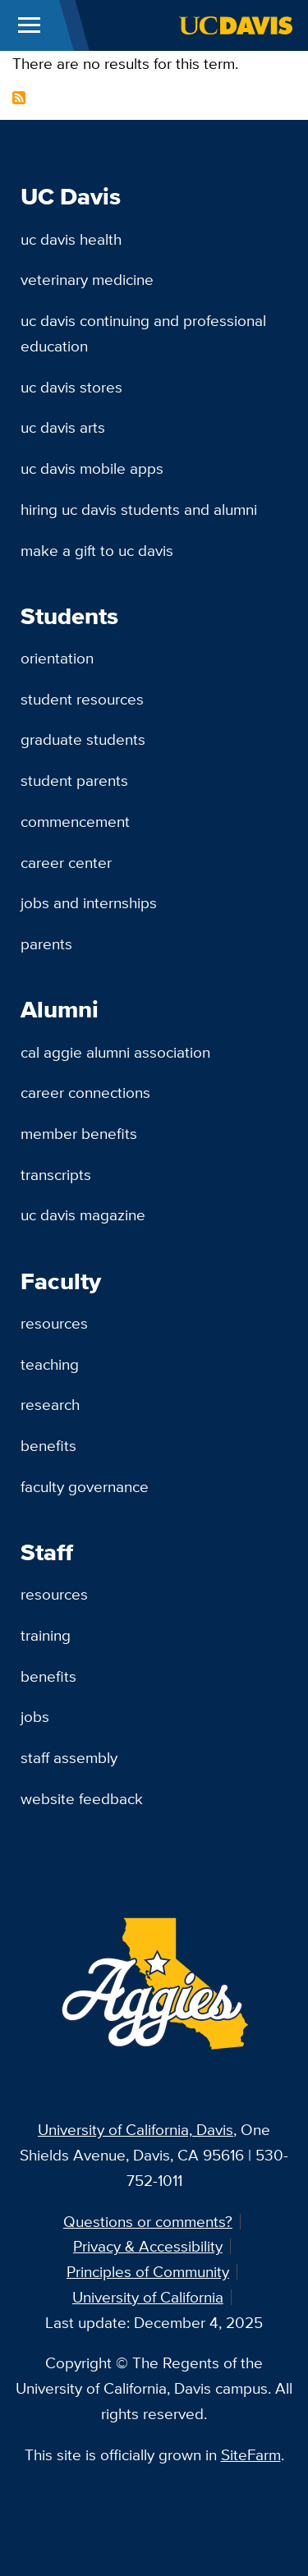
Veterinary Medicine (87, 279)
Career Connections (85, 1092)
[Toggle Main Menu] (29, 25)
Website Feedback (82, 1798)
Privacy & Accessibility (148, 2245)
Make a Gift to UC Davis (97, 550)
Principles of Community (148, 2271)
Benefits (48, 1445)
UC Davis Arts (63, 427)
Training (46, 1634)
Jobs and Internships (89, 902)
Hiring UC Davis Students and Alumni (139, 509)
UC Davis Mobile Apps (92, 468)
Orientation (57, 657)
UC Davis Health (71, 238)
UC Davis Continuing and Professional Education (143, 333)
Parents (46, 943)
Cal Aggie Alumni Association (115, 1051)
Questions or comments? (147, 2221)
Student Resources (82, 698)
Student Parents (74, 780)
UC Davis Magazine (83, 1214)
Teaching (50, 1363)
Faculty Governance (85, 1486)
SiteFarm (251, 2454)
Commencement (75, 821)
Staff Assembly (69, 1757)
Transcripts (56, 1174)
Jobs (35, 1716)
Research (50, 1404)
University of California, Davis (135, 2129)
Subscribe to (18, 97)
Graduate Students (83, 739)
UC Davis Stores (71, 386)
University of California (147, 2296)
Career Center (66, 862)
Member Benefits (79, 1133)
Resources (54, 1322)
